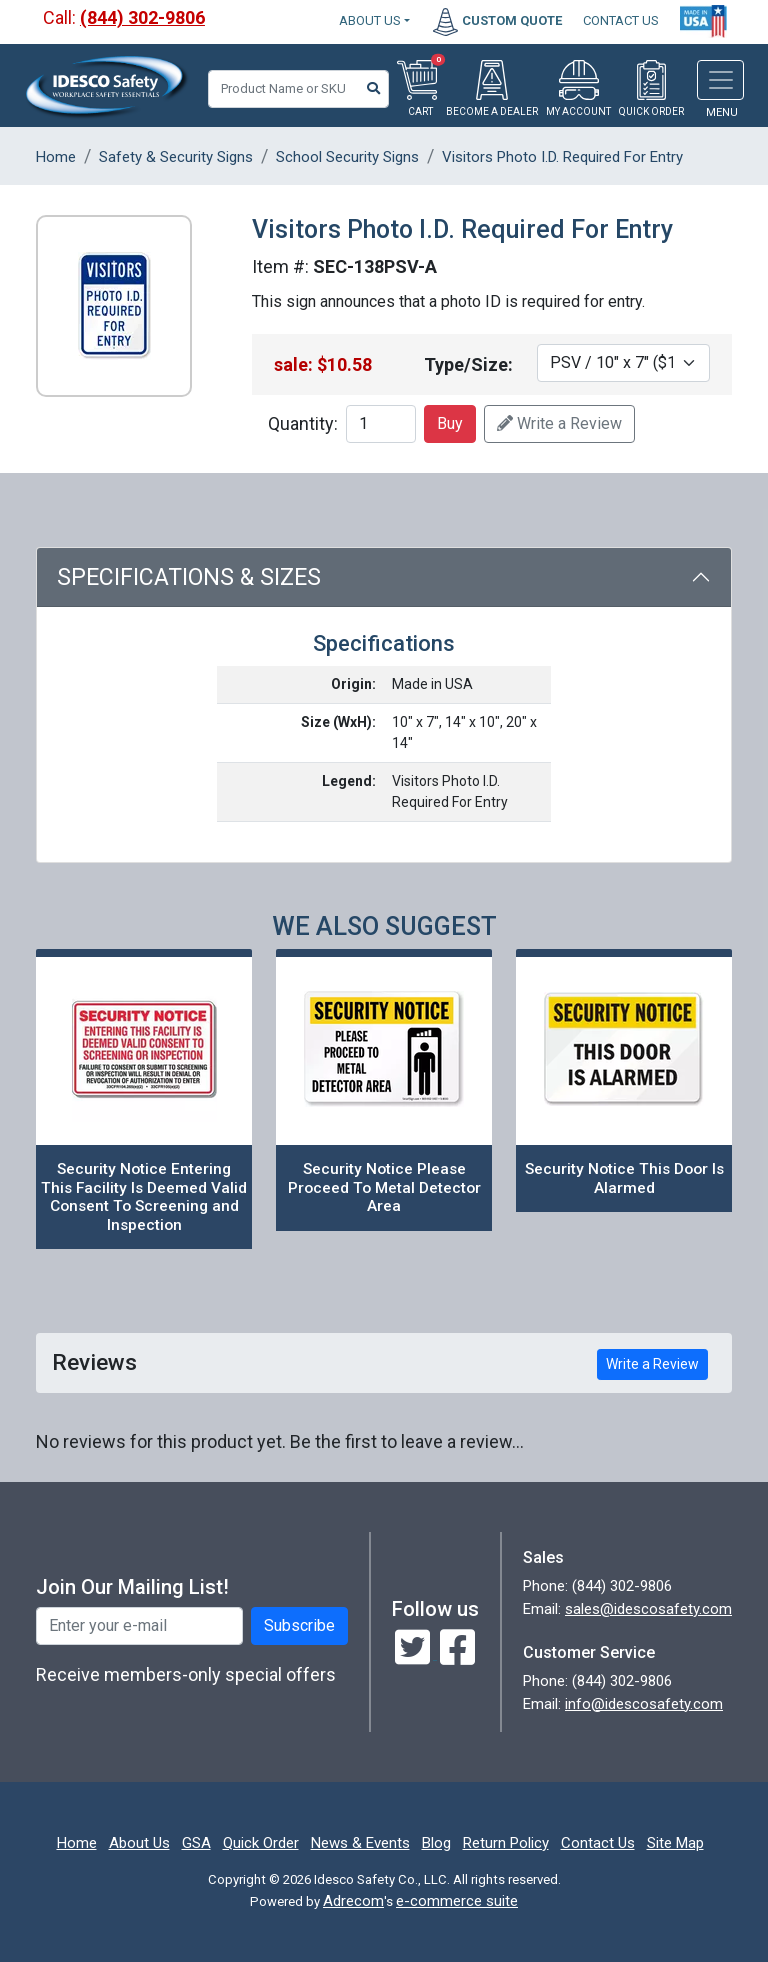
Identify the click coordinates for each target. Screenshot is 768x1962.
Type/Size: (468, 364)
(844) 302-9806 (142, 17)
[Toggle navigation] (720, 80)
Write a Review (559, 423)
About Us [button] (370, 20)
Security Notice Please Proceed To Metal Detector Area (384, 1187)
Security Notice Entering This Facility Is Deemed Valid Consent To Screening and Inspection (144, 1197)
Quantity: (303, 423)
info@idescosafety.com (644, 1704)
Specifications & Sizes (189, 577)
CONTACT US (621, 20)
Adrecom (353, 1901)
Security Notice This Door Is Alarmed (624, 1178)
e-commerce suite (457, 1901)
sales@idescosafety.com (648, 1609)
